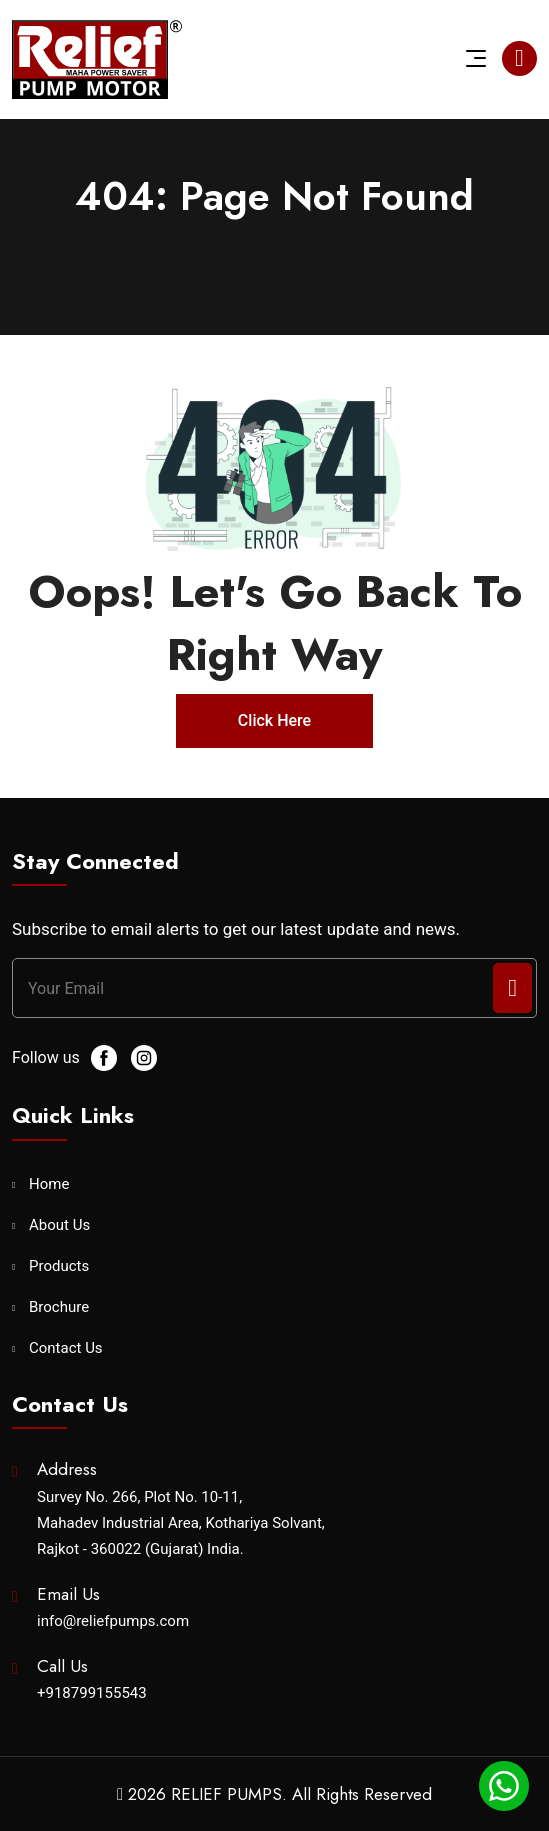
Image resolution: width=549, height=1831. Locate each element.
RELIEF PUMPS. (229, 1794)
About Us (59, 1225)
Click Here (274, 720)
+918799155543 (92, 1693)
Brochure (59, 1307)
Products (59, 1266)
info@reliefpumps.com (113, 1621)
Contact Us (66, 1348)
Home (49, 1184)
